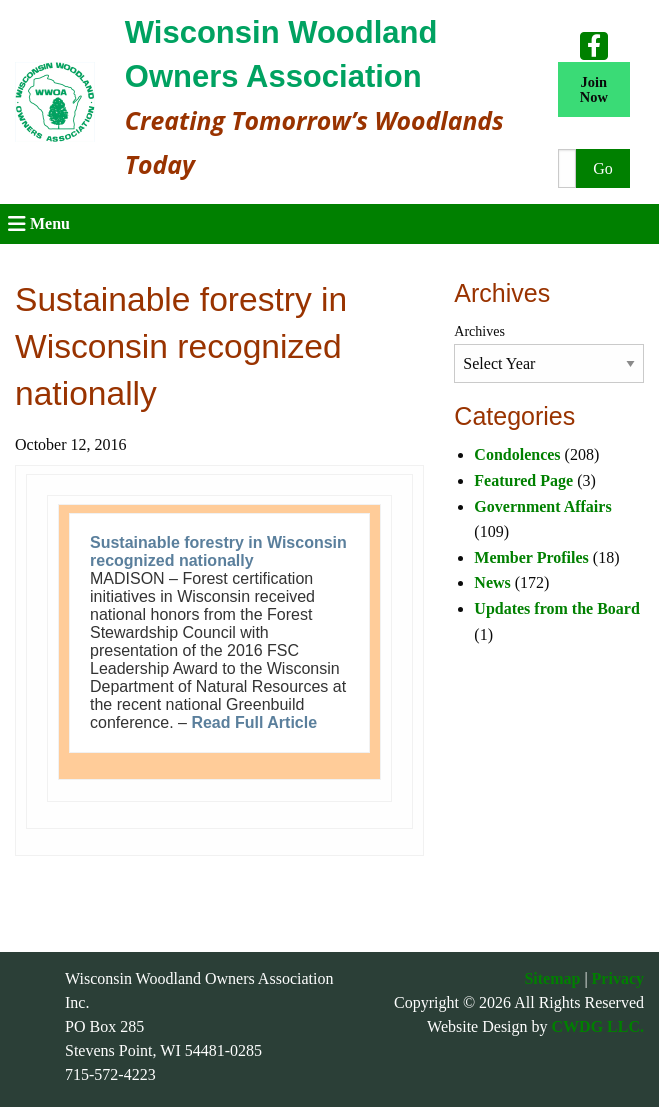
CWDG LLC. (598, 1026)
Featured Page (523, 480)
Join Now (594, 89)
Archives (479, 331)
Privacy (618, 978)
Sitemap (552, 978)
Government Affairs (542, 506)
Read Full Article (254, 722)
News (492, 582)
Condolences (517, 454)
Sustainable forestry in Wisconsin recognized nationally (218, 551)
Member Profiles (531, 557)
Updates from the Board (556, 608)
